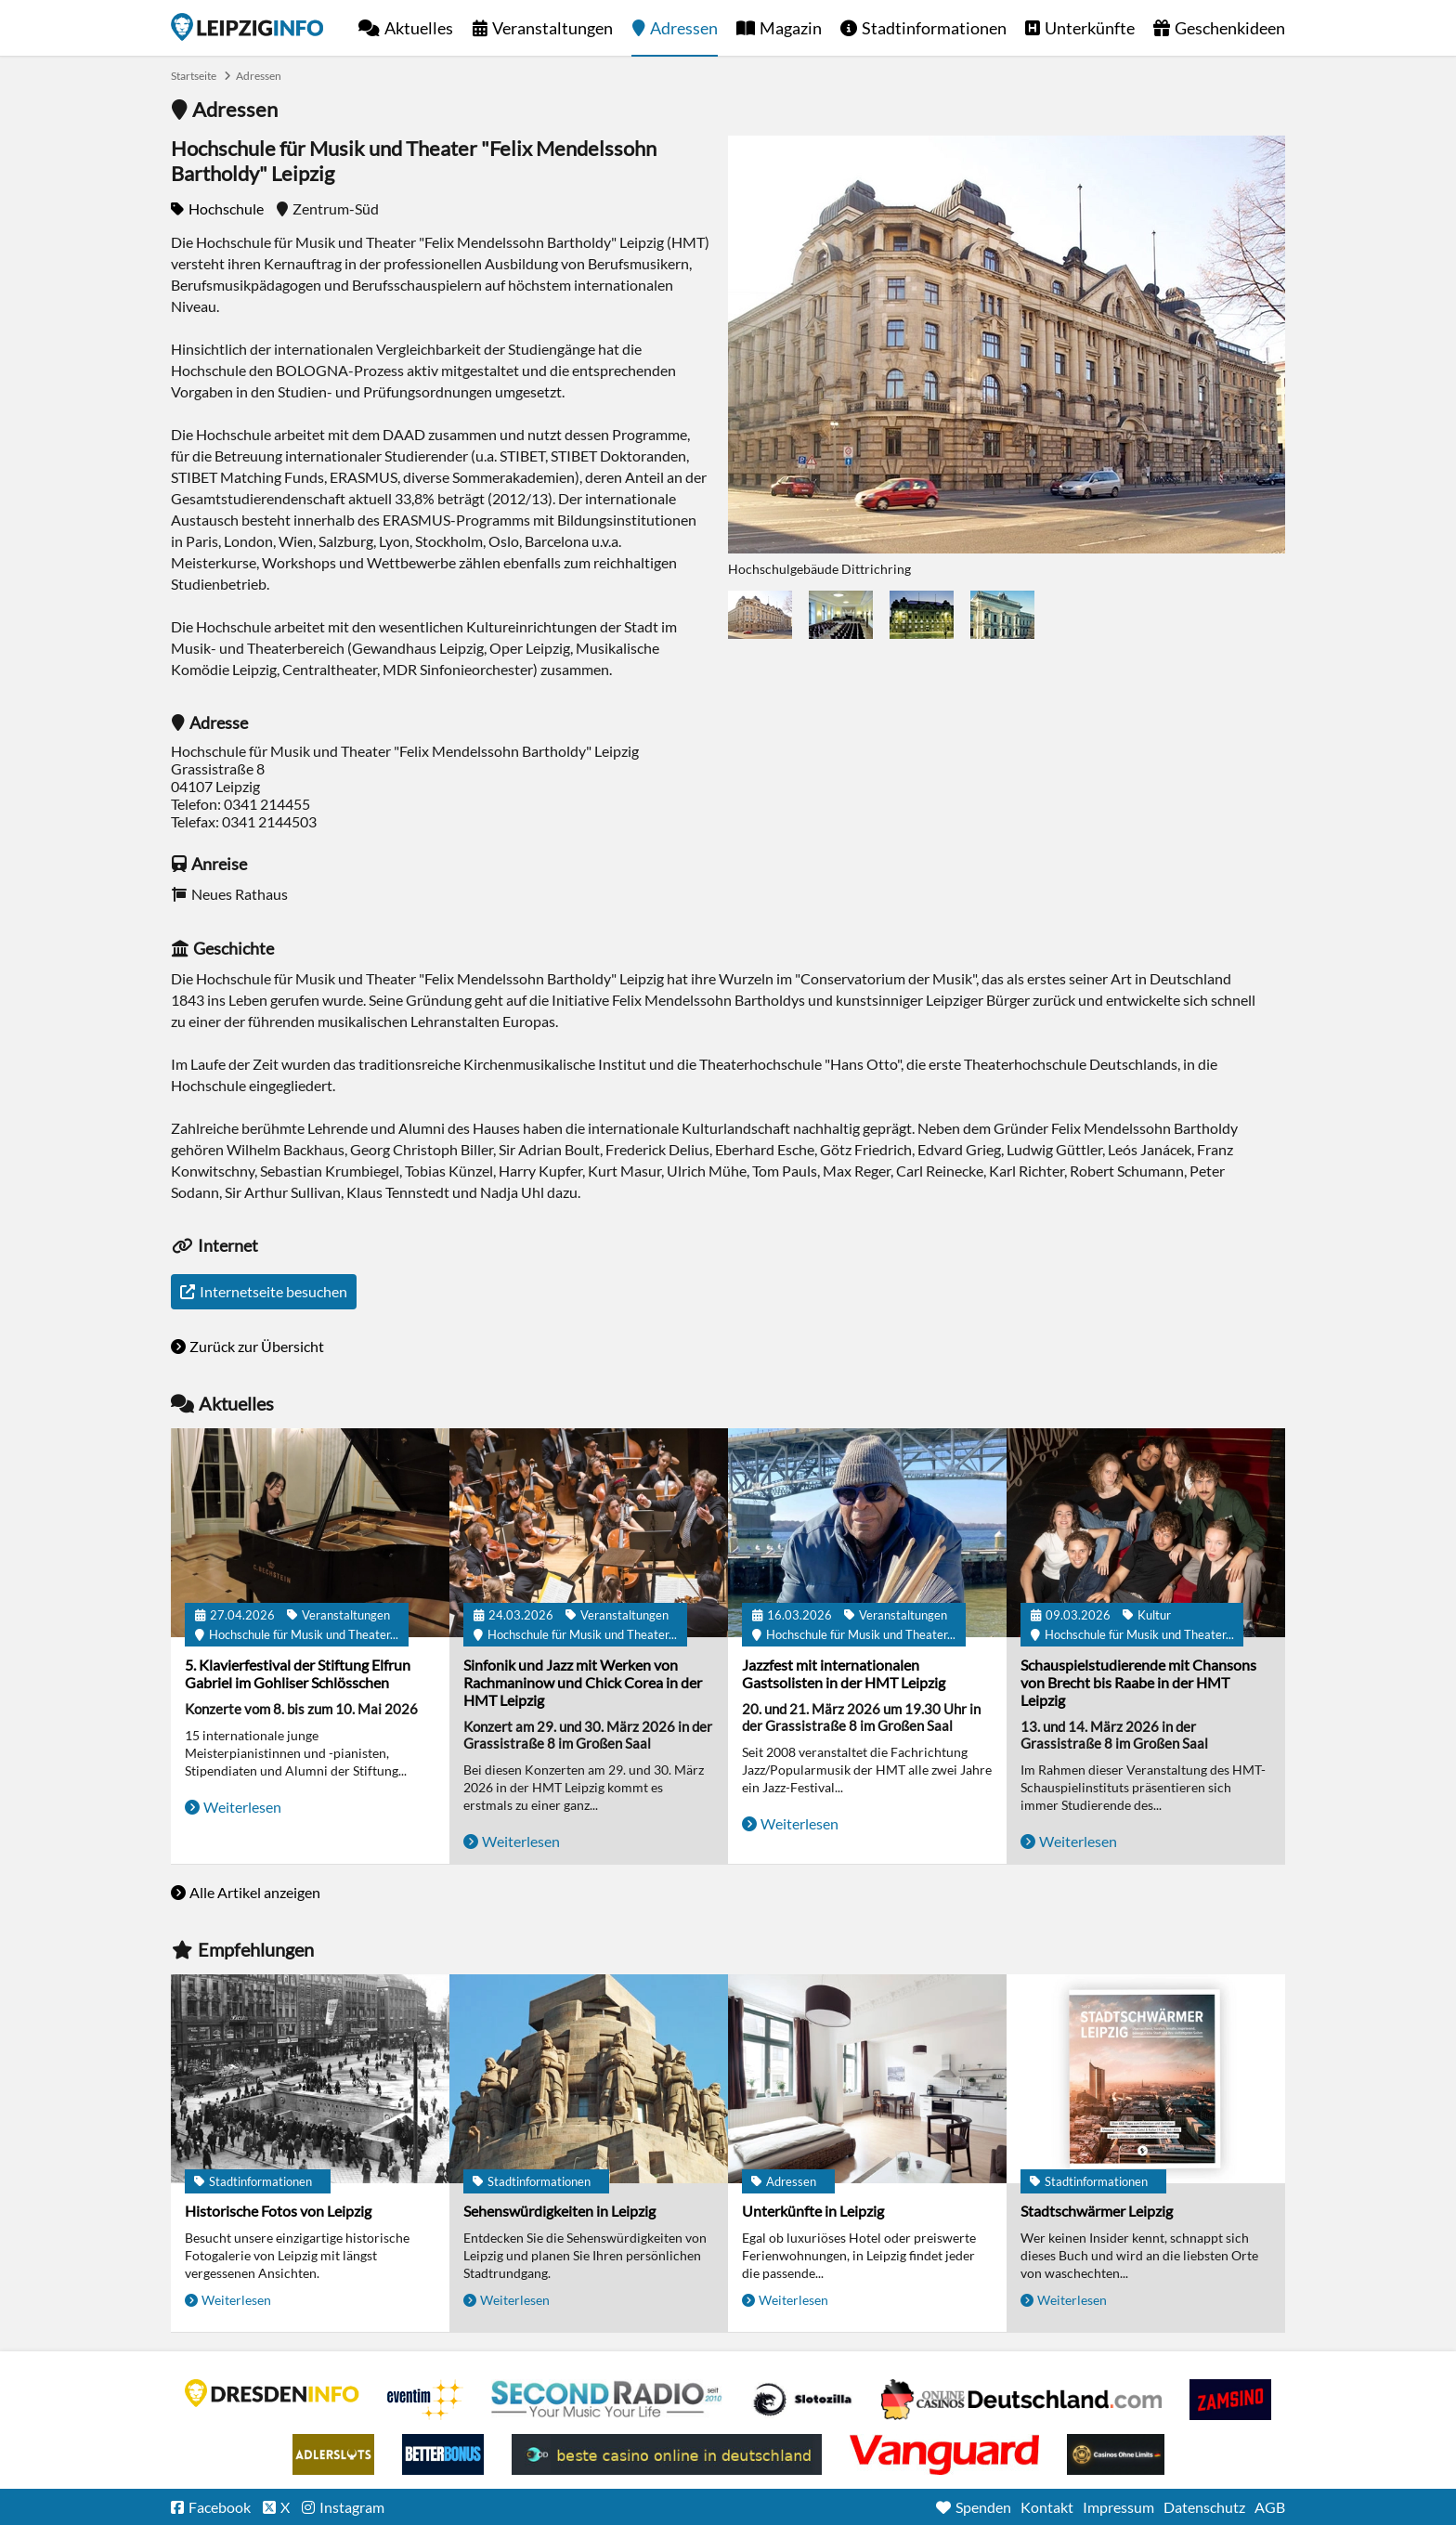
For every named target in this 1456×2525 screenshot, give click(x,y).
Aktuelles (418, 28)
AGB (1269, 2507)
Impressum (1118, 2507)
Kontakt (1046, 2507)
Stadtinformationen (934, 28)
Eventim (425, 2399)
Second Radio (607, 2399)
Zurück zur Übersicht (256, 1346)
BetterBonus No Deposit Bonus (443, 2454)
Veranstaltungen (552, 28)
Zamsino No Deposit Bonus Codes (1230, 2399)
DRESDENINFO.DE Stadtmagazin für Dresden (272, 2393)
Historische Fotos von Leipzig (278, 2210)
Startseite (247, 27)
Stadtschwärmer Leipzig (1096, 2210)
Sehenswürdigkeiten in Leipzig (559, 2210)
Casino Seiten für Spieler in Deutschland (802, 2399)
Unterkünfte (1090, 28)
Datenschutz (1204, 2507)
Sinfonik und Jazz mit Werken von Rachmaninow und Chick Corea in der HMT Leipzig (582, 1682)
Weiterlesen (242, 1807)
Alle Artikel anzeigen (254, 1892)
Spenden (983, 2507)
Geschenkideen (1230, 28)
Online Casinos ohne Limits (1115, 2454)
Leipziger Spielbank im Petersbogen (1021, 2399)
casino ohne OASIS (944, 2454)
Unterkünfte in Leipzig (813, 2210)
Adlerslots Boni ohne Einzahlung (333, 2454)
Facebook (219, 2507)
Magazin (791, 28)
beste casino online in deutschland (667, 2454)
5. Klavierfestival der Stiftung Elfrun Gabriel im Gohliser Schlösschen (297, 1673)
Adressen (684, 28)
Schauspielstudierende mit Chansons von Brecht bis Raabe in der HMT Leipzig (1138, 1682)
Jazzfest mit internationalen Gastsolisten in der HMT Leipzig (843, 1673)
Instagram (351, 2507)
